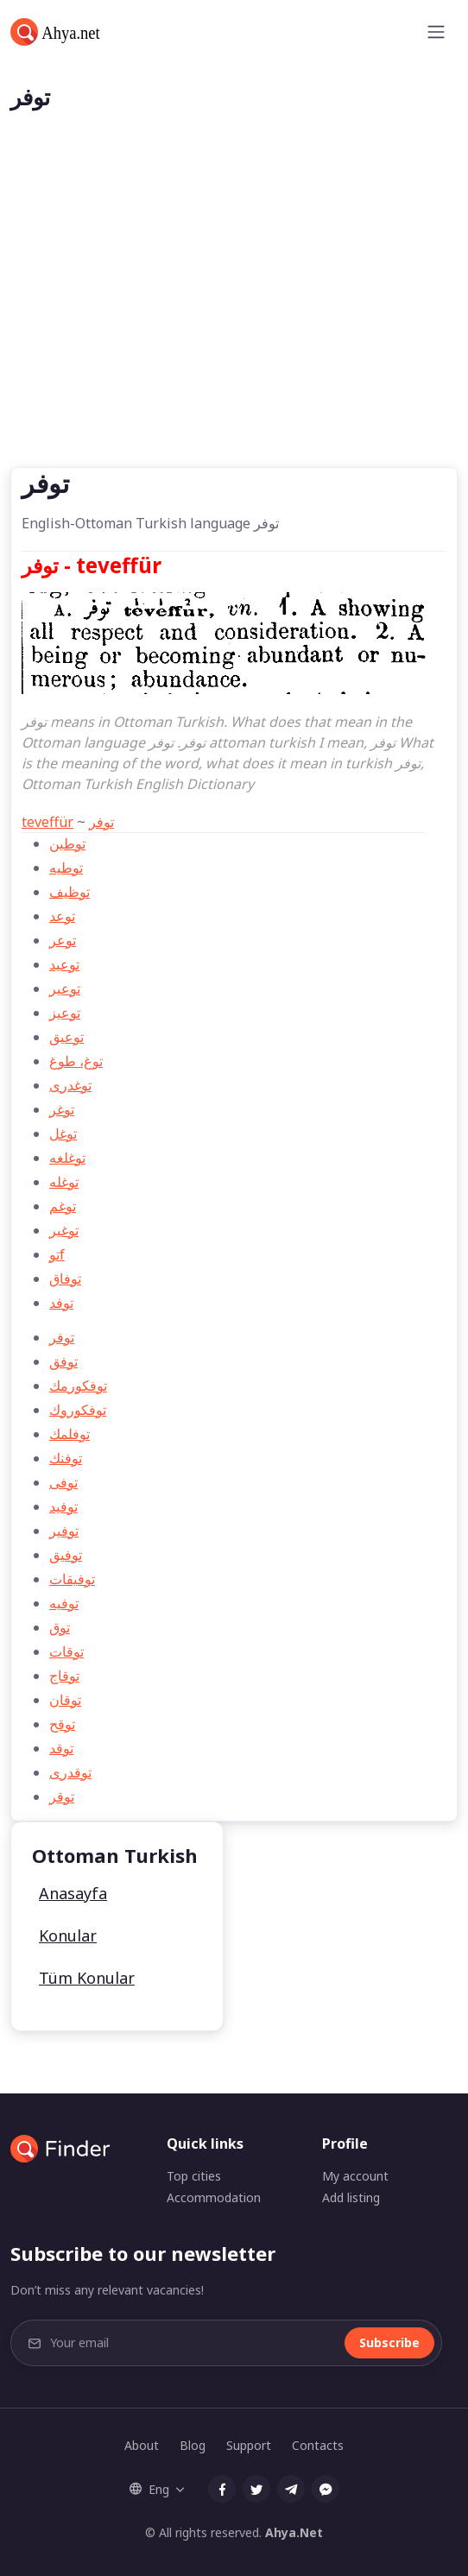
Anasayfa (73, 1893)
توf (57, 1254)
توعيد (64, 964)
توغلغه (67, 1157)
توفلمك (69, 1433)
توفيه (64, 1603)
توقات (66, 1651)
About (141, 2445)
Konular (68, 1935)
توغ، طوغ (76, 1060)
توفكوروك (77, 1409)
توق (59, 1627)
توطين (67, 843)
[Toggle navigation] (436, 32)
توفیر (64, 1530)
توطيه (66, 867)
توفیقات (72, 1578)
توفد (61, 1302)
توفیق (65, 1554)
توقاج (64, 1675)
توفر (101, 821)
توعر (62, 940)
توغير (64, 1230)
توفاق (65, 1278)
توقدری (70, 1772)
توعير (64, 988)
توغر (61, 1109)
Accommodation (214, 2197)
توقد (61, 1748)
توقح (62, 1723)
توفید (63, 1506)
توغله (64, 1181)
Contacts (318, 2445)
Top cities (194, 2176)
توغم (62, 1205)
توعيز (64, 1012)
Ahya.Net (294, 2532)
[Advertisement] (234, 337)
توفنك (65, 1458)
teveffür (47, 821)
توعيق (66, 1036)
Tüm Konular (87, 1977)
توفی (63, 1482)
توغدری (70, 1085)
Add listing (351, 2197)
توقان (65, 1699)
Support (248, 2445)
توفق (63, 1361)
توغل (63, 1133)
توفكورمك (78, 1385)
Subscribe (389, 2342)
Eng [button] (149, 2489)
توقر (61, 1796)
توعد (62, 915)
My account (355, 2176)
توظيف (69, 891)
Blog (193, 2445)
